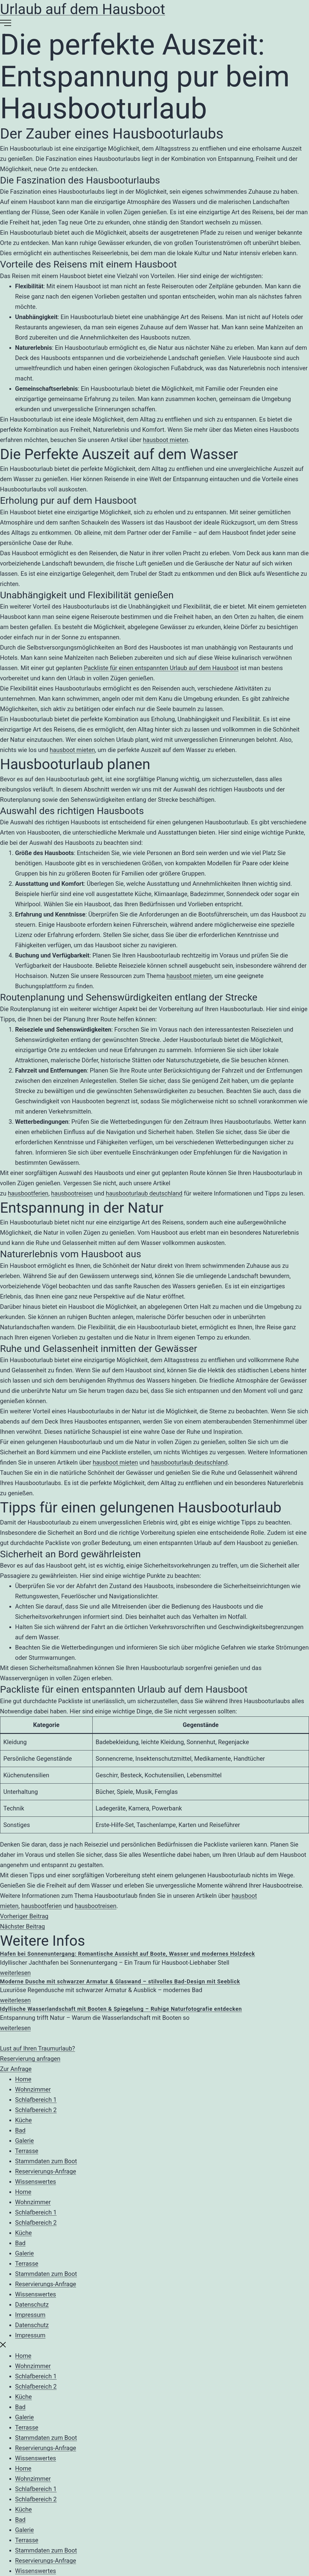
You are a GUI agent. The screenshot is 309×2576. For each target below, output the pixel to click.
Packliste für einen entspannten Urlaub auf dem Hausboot (161, 668)
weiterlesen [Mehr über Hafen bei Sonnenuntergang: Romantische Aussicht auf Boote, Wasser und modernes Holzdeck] (15, 1972)
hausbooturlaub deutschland (144, 1193)
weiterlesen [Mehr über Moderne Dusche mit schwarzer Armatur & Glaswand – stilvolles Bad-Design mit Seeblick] (15, 2000)
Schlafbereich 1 (36, 2099)
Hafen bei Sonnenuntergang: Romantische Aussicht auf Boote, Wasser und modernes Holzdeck (127, 1954)
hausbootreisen (72, 1193)
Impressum (30, 2314)
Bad (20, 2130)
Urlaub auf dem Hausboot (82, 9)
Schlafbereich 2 (36, 2110)
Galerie (24, 2140)
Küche (23, 2120)
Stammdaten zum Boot (46, 2161)
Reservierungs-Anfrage (45, 2171)
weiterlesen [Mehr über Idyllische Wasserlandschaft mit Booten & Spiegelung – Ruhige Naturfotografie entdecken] (15, 2028)
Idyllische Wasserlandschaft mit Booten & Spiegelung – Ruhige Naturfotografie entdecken (121, 2009)
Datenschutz (32, 2304)
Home (23, 2079)
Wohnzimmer (33, 2089)
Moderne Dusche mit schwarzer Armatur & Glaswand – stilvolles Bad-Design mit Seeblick (120, 1981)
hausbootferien (28, 1193)
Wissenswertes (35, 2181)
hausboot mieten (165, 439)
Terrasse (26, 2151)
